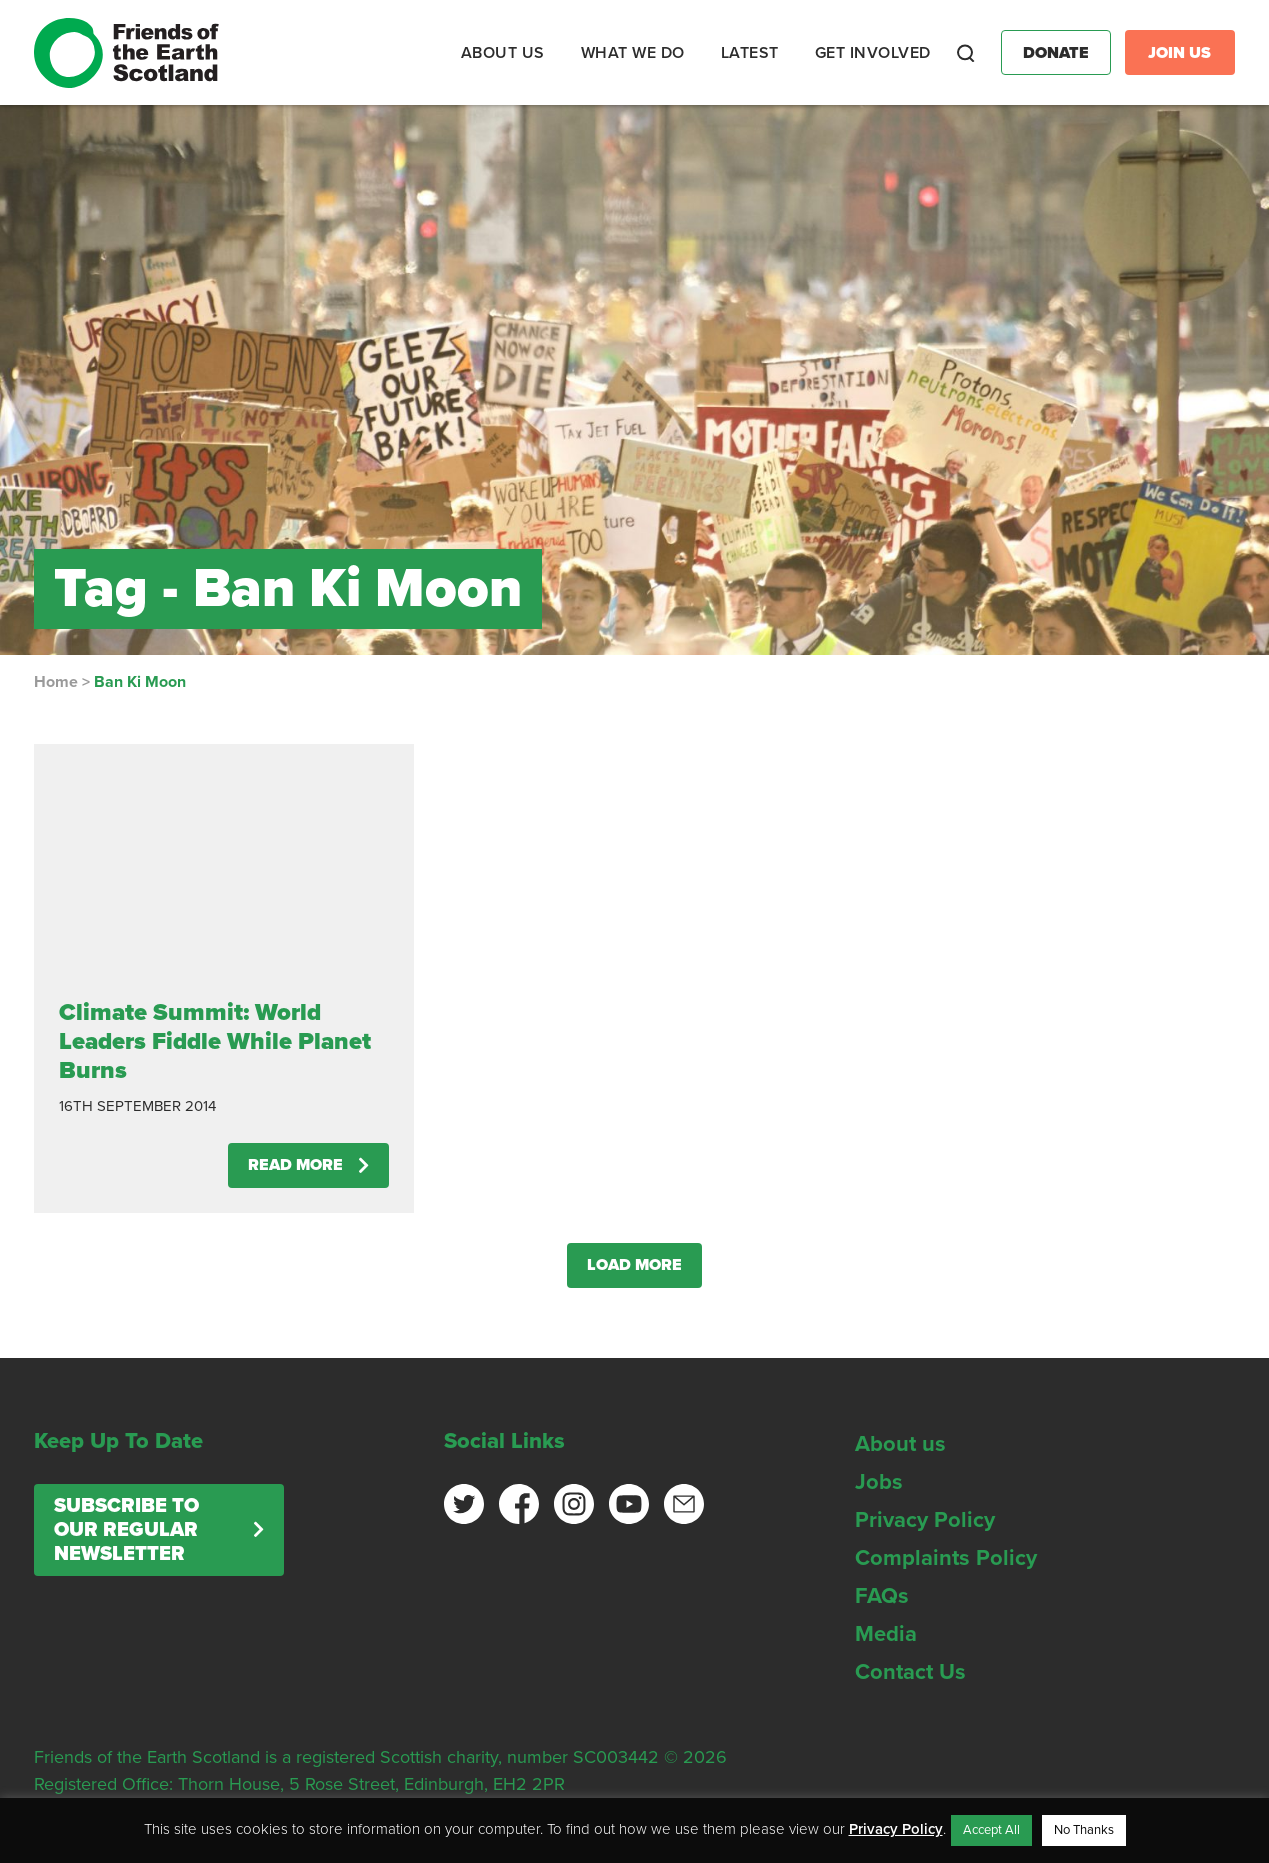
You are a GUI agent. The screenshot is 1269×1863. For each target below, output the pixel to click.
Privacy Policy (925, 1520)
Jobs (879, 1482)
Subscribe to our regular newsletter (126, 1530)
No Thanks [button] (1084, 1830)
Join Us (1179, 53)
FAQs (882, 1596)
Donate (1056, 53)
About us (900, 1444)
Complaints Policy (946, 1558)
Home (56, 682)
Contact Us (910, 1672)
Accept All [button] (991, 1830)
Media (886, 1634)
